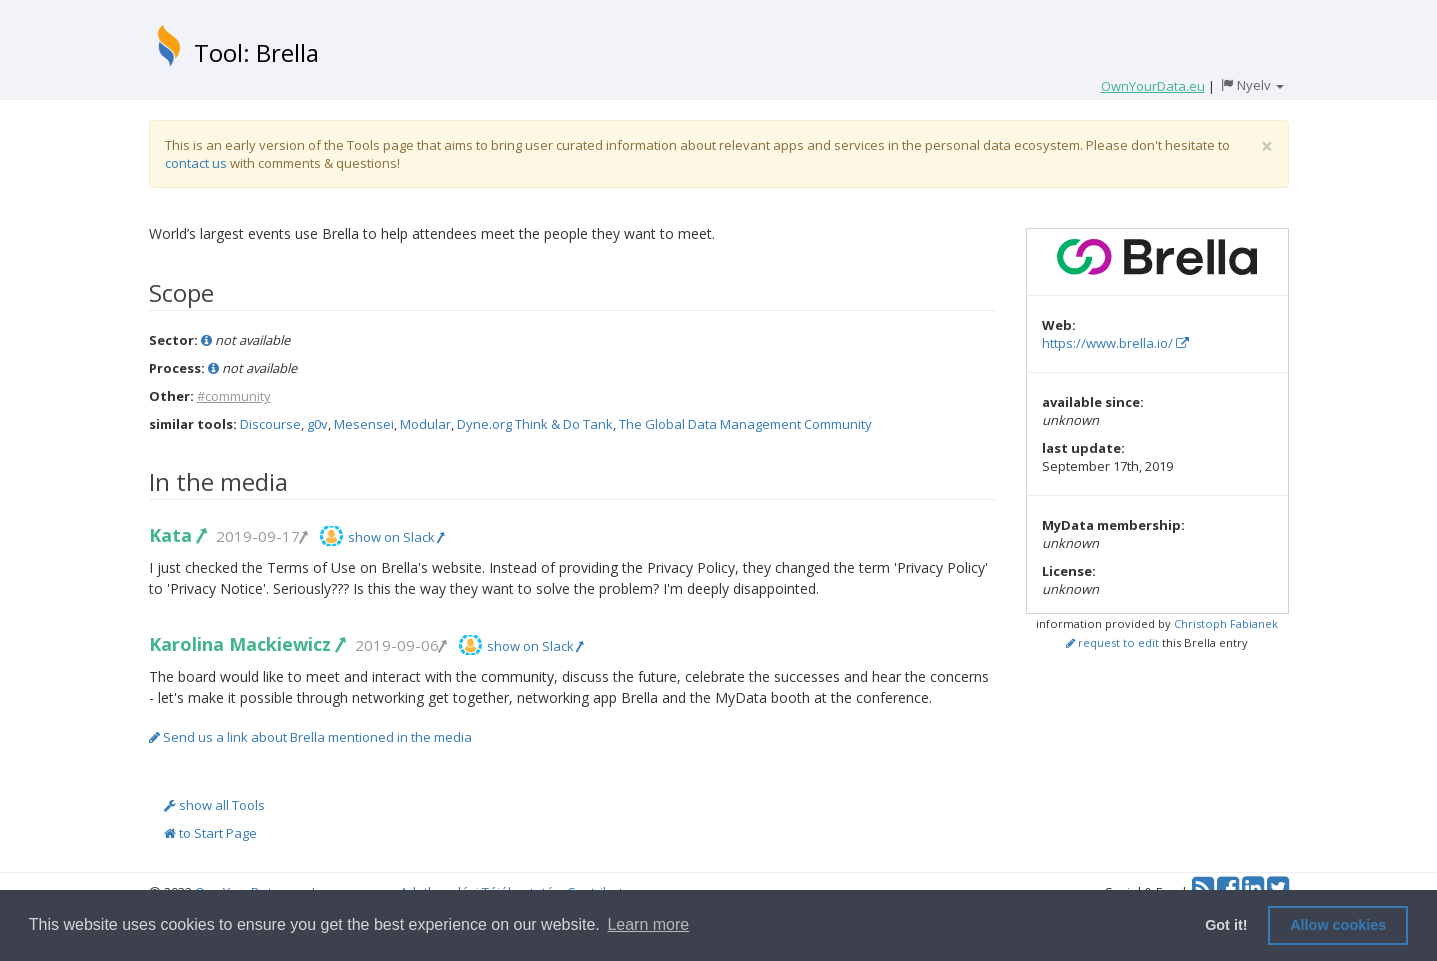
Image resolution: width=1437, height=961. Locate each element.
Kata (177, 535)
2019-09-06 (400, 645)
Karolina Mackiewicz (246, 644)
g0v (317, 424)
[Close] (1267, 146)
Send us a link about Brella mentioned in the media (310, 737)
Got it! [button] (1226, 925)
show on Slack (396, 537)
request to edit (1112, 642)
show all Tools (214, 805)
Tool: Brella (256, 52)
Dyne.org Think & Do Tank (535, 424)
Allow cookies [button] (1338, 925)
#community (234, 396)
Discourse (270, 424)
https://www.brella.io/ (1115, 343)
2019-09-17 (261, 536)
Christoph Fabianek (1226, 623)
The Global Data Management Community (745, 424)
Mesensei (364, 424)
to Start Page (210, 833)
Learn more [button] (648, 924)
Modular (425, 424)
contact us (196, 163)
